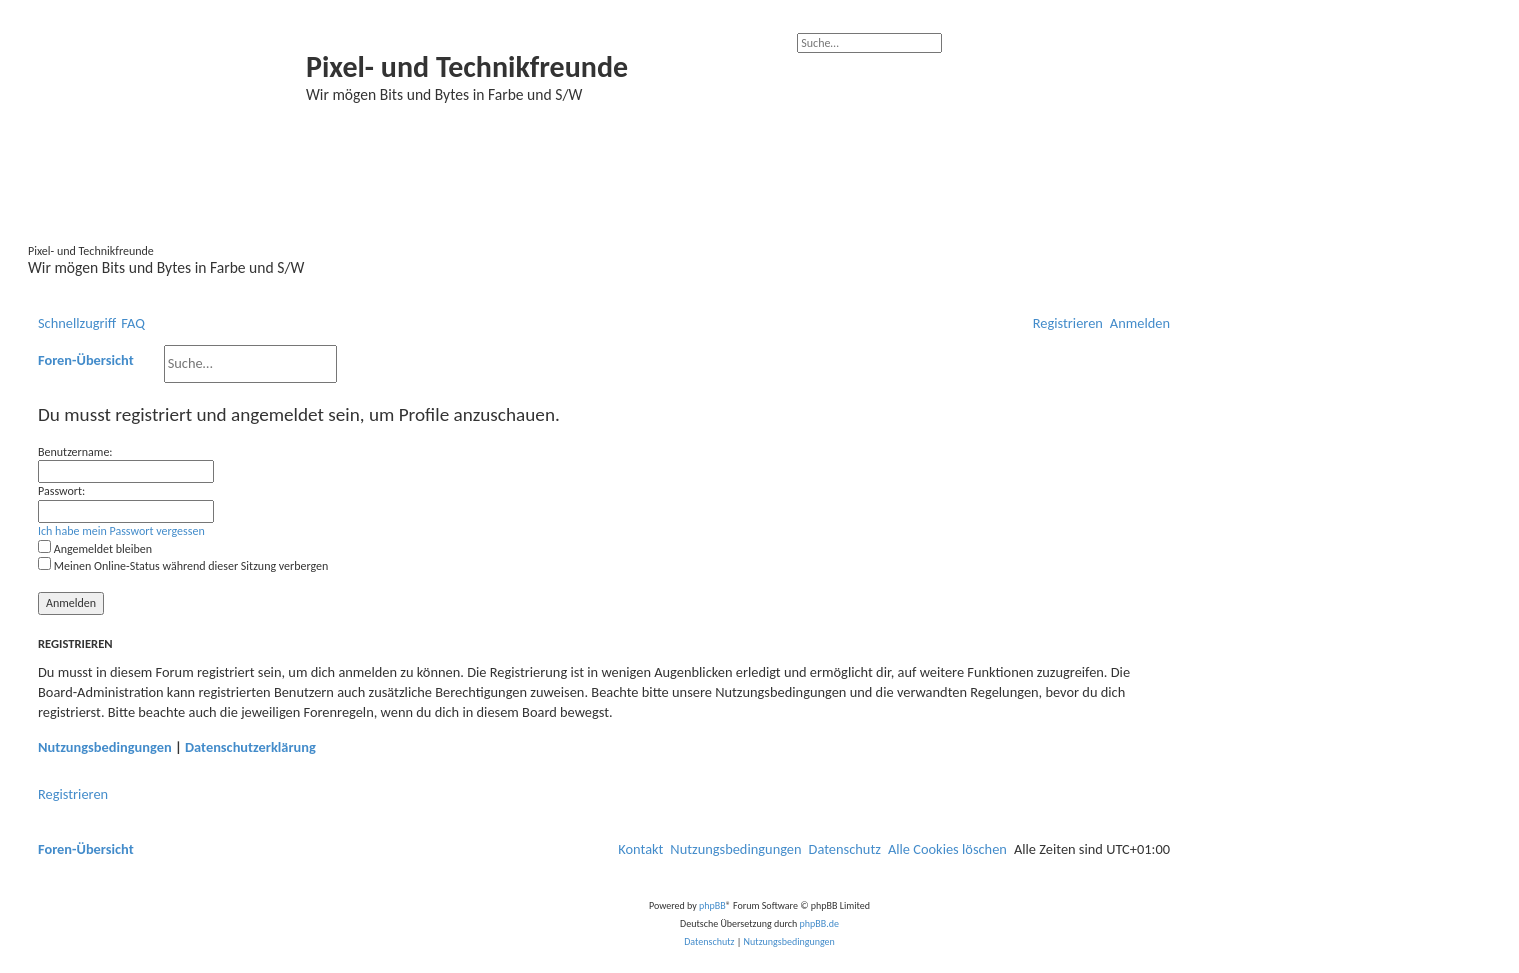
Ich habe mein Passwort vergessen (121, 531)
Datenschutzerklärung (250, 747)
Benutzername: (75, 452)
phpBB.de (819, 923)
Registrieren (73, 794)
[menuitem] (133, 324)
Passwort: (61, 491)
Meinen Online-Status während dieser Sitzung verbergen (183, 566)
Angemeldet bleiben (95, 549)
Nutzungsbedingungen (105, 747)
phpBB (712, 905)
